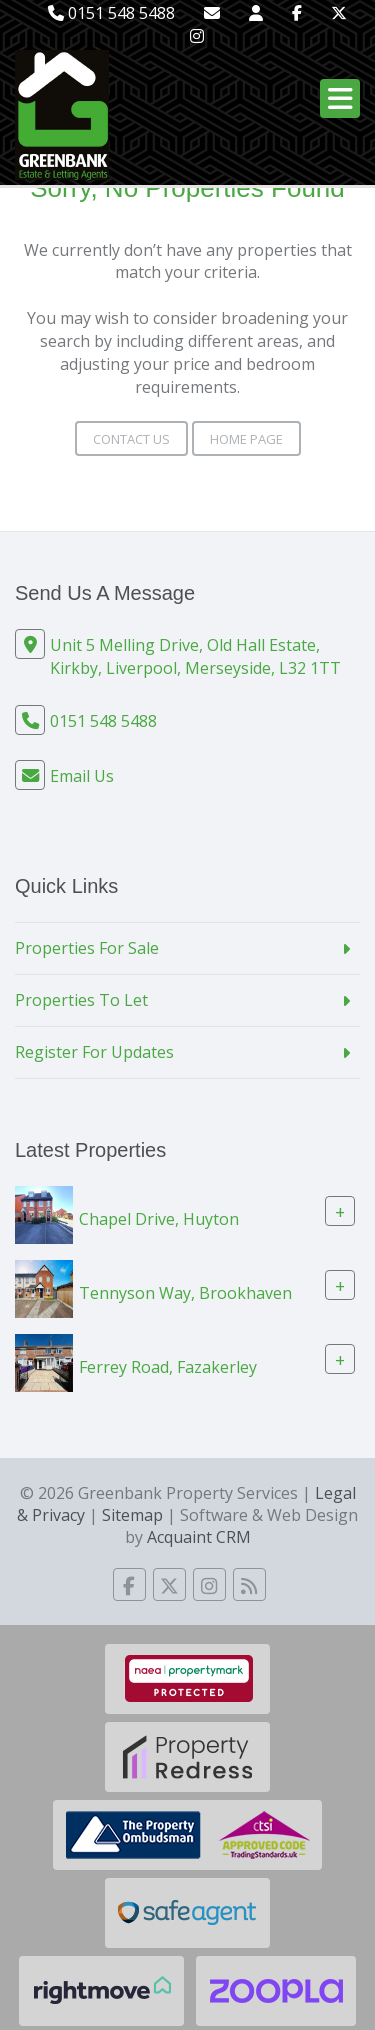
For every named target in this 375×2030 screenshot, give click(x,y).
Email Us (82, 776)
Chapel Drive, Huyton (159, 1218)
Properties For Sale (87, 948)
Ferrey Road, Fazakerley (168, 1366)
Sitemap (132, 1515)
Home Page (246, 439)
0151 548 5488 (111, 13)
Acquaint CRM (199, 1537)
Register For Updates (94, 1052)
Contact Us (131, 439)
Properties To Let (81, 1000)
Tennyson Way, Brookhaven (185, 1292)
